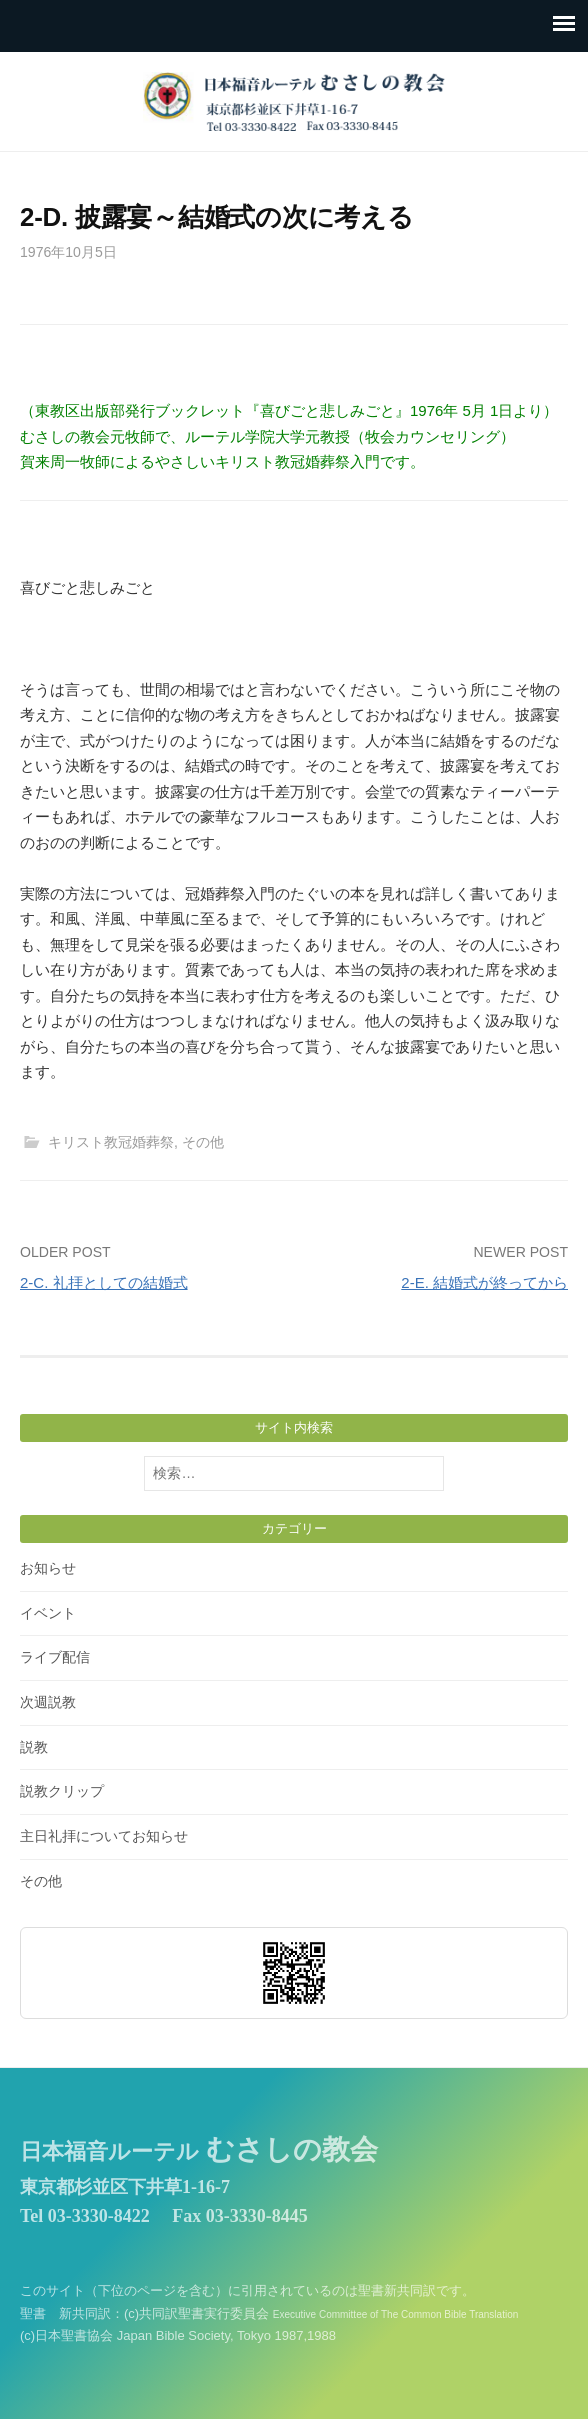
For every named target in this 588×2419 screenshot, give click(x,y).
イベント (48, 1613)
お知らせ (48, 1568)
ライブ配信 (55, 1657)
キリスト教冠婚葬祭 (111, 1142)
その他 (203, 1142)
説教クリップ (62, 1791)
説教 (34, 1747)
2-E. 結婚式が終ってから (484, 1282)
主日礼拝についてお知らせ (104, 1836)
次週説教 (48, 1702)
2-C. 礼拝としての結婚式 (104, 1282)
